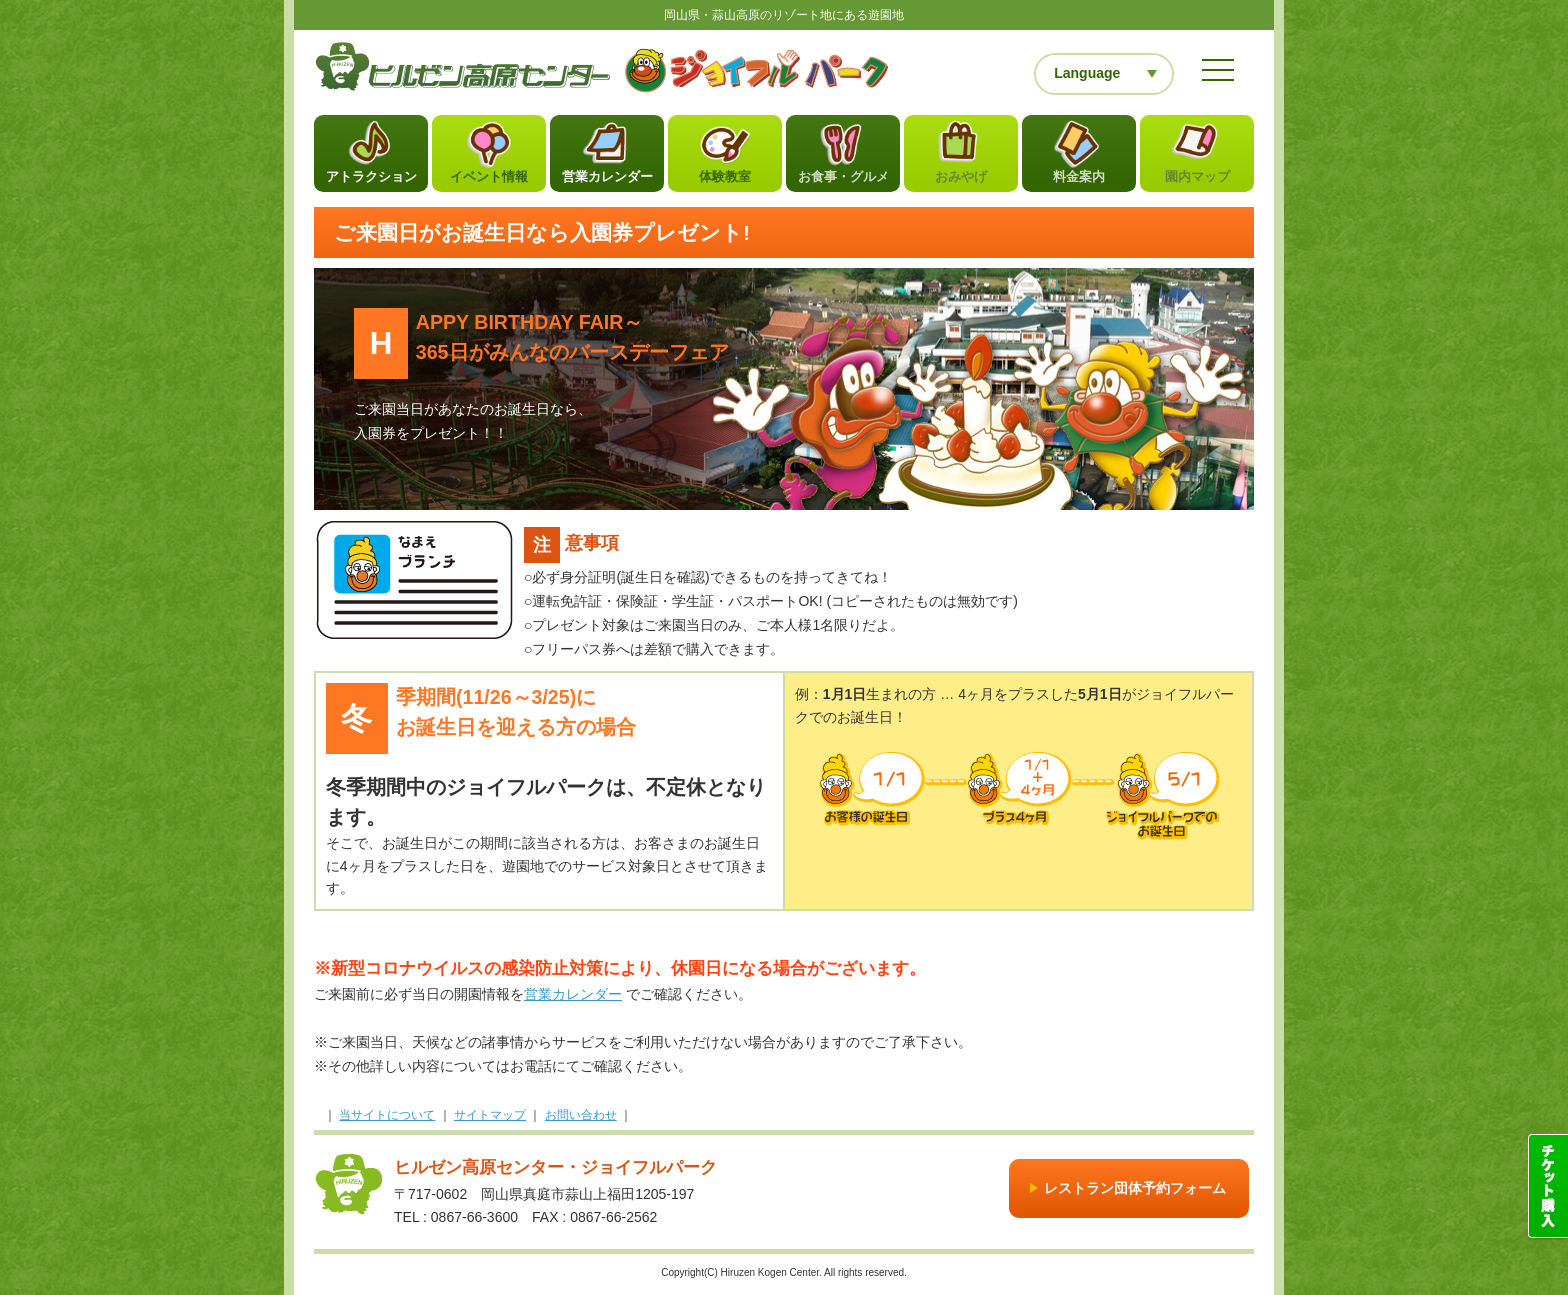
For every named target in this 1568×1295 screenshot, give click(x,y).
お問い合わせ (581, 1119)
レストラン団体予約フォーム (1135, 1192)
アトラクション (371, 181)
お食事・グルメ (843, 181)
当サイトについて (387, 1119)
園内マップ (1197, 181)
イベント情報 (489, 181)
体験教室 (725, 181)
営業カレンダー (607, 181)
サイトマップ (490, 1119)
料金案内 (1079, 181)
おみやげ (961, 181)
